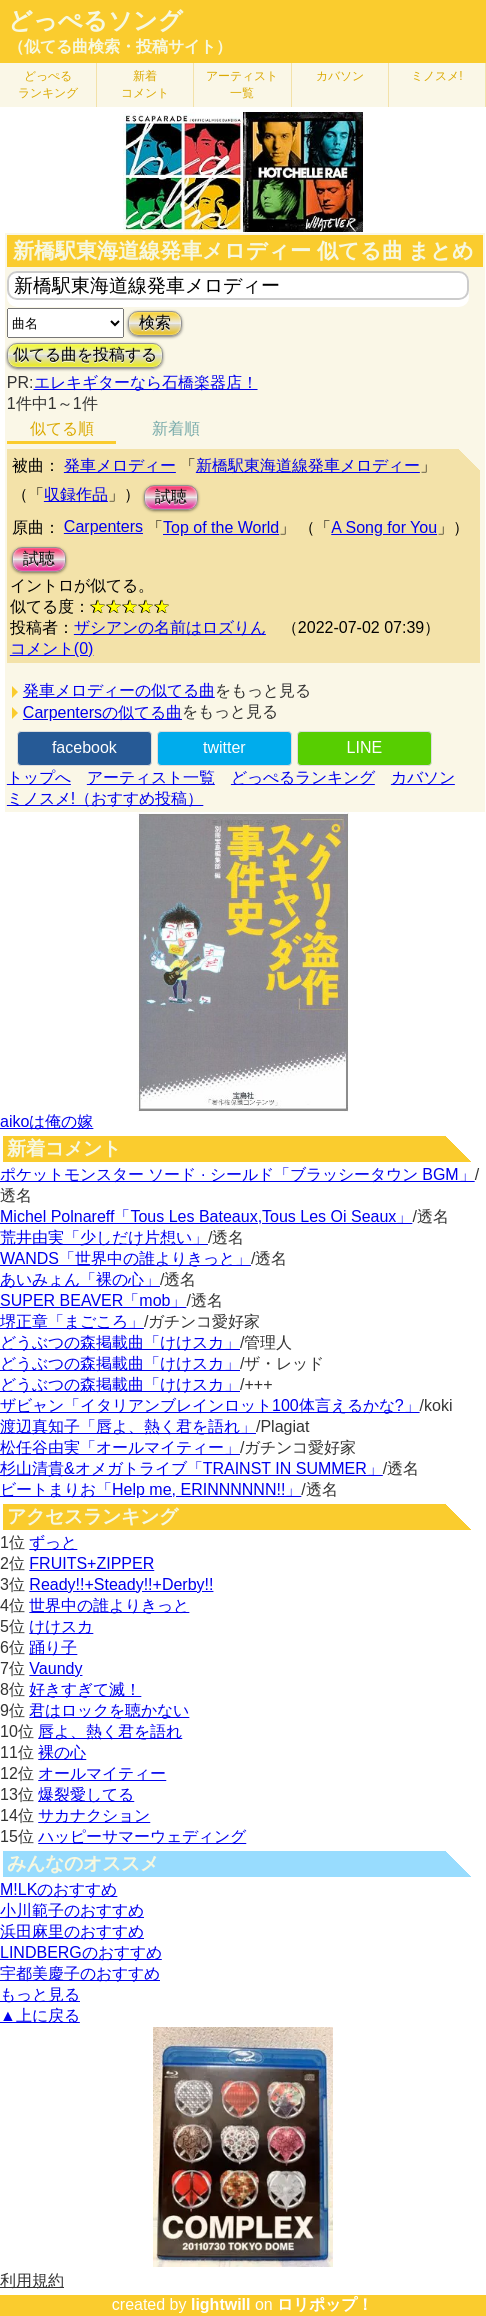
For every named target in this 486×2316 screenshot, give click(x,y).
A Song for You (384, 527)
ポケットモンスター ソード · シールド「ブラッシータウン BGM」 (237, 1174)
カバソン (340, 76)
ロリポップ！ (325, 2304)
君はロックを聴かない (109, 1710)
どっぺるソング (95, 21)
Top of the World (221, 527)
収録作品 (76, 494)
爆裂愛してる (86, 1794)
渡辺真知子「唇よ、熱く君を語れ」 (128, 1426)
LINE (365, 747)
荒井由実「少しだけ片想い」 (104, 1237)
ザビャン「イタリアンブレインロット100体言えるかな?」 (210, 1405)
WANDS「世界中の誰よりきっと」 (125, 1258)
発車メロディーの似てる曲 (119, 690)
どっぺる (48, 84)
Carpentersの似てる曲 (102, 712)
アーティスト (242, 84)
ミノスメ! (436, 76)
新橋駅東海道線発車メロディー (308, 465)
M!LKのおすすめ (58, 1889)
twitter (224, 747)
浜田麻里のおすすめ (72, 1931)
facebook (84, 747)
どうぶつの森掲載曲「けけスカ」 (120, 1342)
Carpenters (103, 526)
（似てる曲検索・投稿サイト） (120, 46)
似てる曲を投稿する (85, 354)
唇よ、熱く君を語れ (110, 1731)
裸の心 (62, 1752)
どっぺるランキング (303, 777)
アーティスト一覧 (151, 777)
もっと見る (40, 1994)
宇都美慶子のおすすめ (80, 1973)
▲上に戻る (40, 2015)
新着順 (176, 428)
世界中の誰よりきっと (109, 1605)
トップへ (39, 777)
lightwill (221, 2304)
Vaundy (55, 1668)
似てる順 (62, 428)
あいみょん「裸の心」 (80, 1279)
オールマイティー (102, 1773)
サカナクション (94, 1815)
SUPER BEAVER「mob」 (93, 1300)
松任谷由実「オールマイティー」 (120, 1447)
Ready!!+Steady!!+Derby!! (121, 1584)
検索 (155, 322)
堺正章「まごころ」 (72, 1321)
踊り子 (53, 1647)
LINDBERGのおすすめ (81, 1952)
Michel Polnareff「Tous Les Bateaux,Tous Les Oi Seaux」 (206, 1216)
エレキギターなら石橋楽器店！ (146, 382)
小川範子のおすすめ (72, 1910)
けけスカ (61, 1626)
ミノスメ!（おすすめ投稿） (105, 798)
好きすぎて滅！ (85, 1689)
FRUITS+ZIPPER (91, 1563)
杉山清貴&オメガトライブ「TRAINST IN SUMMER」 (191, 1468)
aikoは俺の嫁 (46, 1121)
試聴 (171, 496)
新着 (145, 84)
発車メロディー (120, 465)
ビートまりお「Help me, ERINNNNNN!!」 (150, 1489)
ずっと (53, 1542)
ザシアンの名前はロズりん (170, 627)
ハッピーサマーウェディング (142, 1836)
